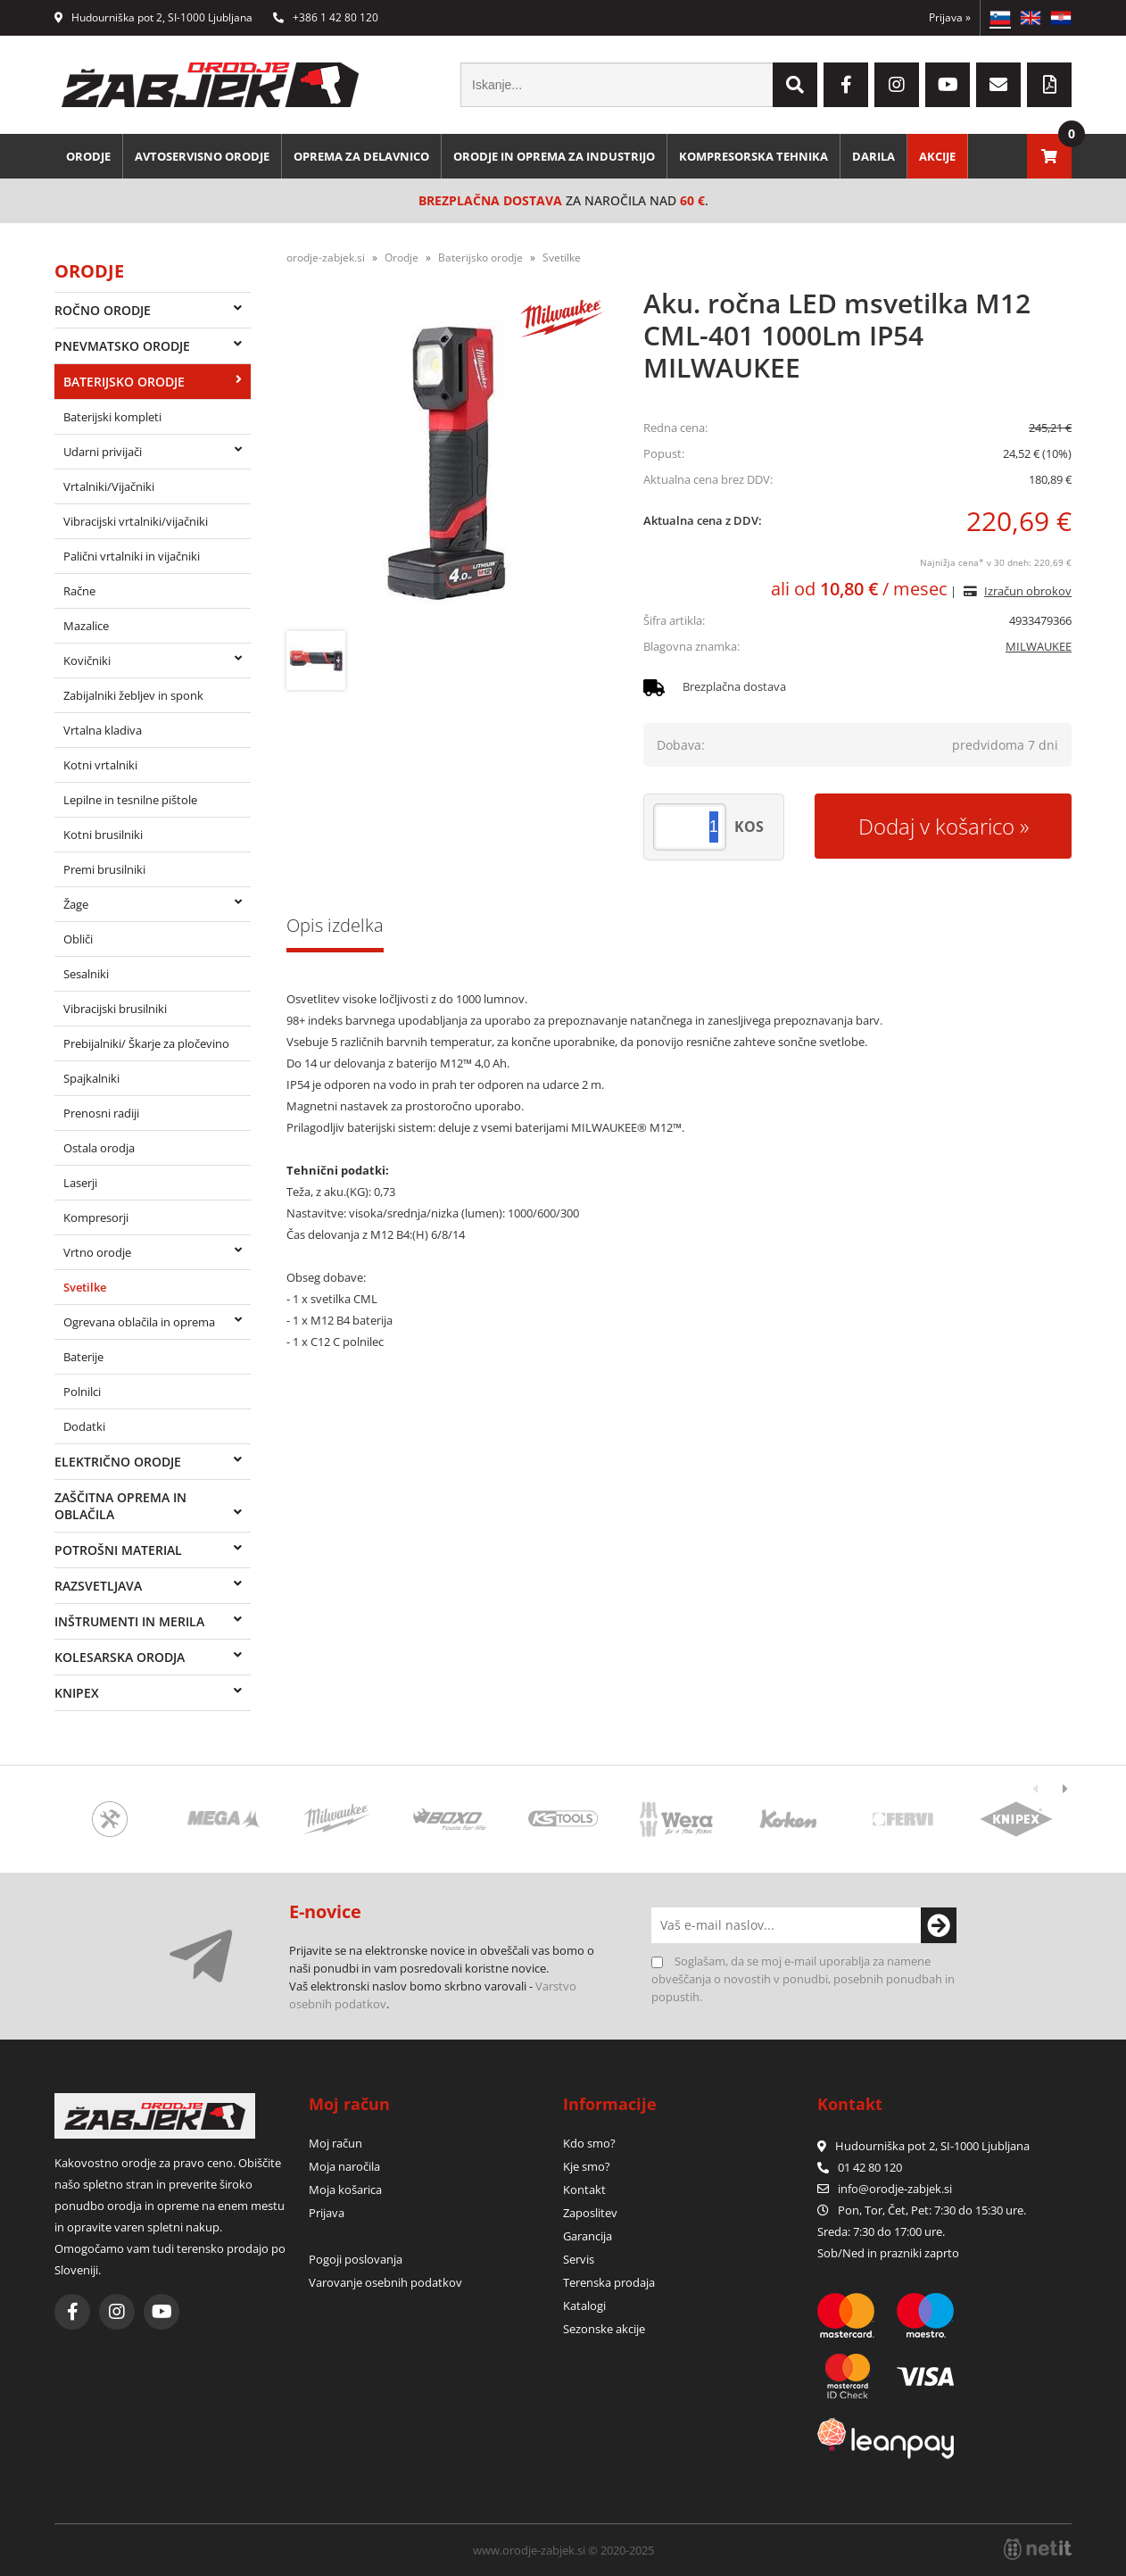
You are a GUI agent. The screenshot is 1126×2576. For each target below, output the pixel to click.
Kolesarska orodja (119, 1657)
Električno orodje (117, 1461)
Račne (79, 591)
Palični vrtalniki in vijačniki (131, 556)
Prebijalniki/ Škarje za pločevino (146, 1043)
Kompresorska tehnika (753, 156)
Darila (873, 156)
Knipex (76, 1692)
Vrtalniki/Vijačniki (108, 486)
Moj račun (335, 2143)
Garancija (587, 2236)
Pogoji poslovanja (355, 2259)
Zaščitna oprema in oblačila (120, 1506)
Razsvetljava (98, 1585)
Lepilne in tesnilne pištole (130, 800)
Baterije (83, 1357)
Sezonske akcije (604, 2329)
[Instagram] (896, 84)
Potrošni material (118, 1549)
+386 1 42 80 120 (325, 17)
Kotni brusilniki (103, 835)
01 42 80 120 (859, 2167)
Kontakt (584, 2189)
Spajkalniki (91, 1078)
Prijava (950, 17)
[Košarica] (1049, 156)
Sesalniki (86, 974)
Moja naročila (344, 2166)
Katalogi (584, 2306)
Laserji (80, 1183)
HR (1061, 18)
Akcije (937, 156)
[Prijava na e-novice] (938, 1925)
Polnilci (82, 1392)
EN (1030, 18)
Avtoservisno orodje (202, 156)
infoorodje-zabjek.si (895, 2189)
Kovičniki (87, 660)
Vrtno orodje (97, 1252)
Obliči (78, 939)
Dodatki (84, 1426)
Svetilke (84, 1287)
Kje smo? (586, 2166)
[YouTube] (947, 84)
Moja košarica (345, 2189)
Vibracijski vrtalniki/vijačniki (135, 521)
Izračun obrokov (1028, 591)
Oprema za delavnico (361, 156)
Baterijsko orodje (124, 381)
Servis (578, 2259)
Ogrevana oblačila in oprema (139, 1322)
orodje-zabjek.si (325, 257)
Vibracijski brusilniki (115, 1009)
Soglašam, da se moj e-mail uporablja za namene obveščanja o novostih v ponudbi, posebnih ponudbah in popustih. (803, 1979)
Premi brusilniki (104, 869)
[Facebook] (846, 84)
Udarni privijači (102, 452)
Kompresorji (95, 1217)
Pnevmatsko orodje (122, 345)
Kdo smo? (589, 2143)
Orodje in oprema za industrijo (554, 156)
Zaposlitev (590, 2213)
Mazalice (86, 626)
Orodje (88, 156)
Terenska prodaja (609, 2282)
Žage (75, 904)
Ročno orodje (102, 310)
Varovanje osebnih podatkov (385, 2282)
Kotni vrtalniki (100, 765)
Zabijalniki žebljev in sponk (133, 695)
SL (1000, 18)
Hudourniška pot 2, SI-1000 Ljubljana (153, 17)
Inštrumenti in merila (129, 1621)
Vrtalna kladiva (102, 730)
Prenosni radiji (101, 1113)
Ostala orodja (99, 1148)
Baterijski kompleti (112, 417)
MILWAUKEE (1039, 646)
